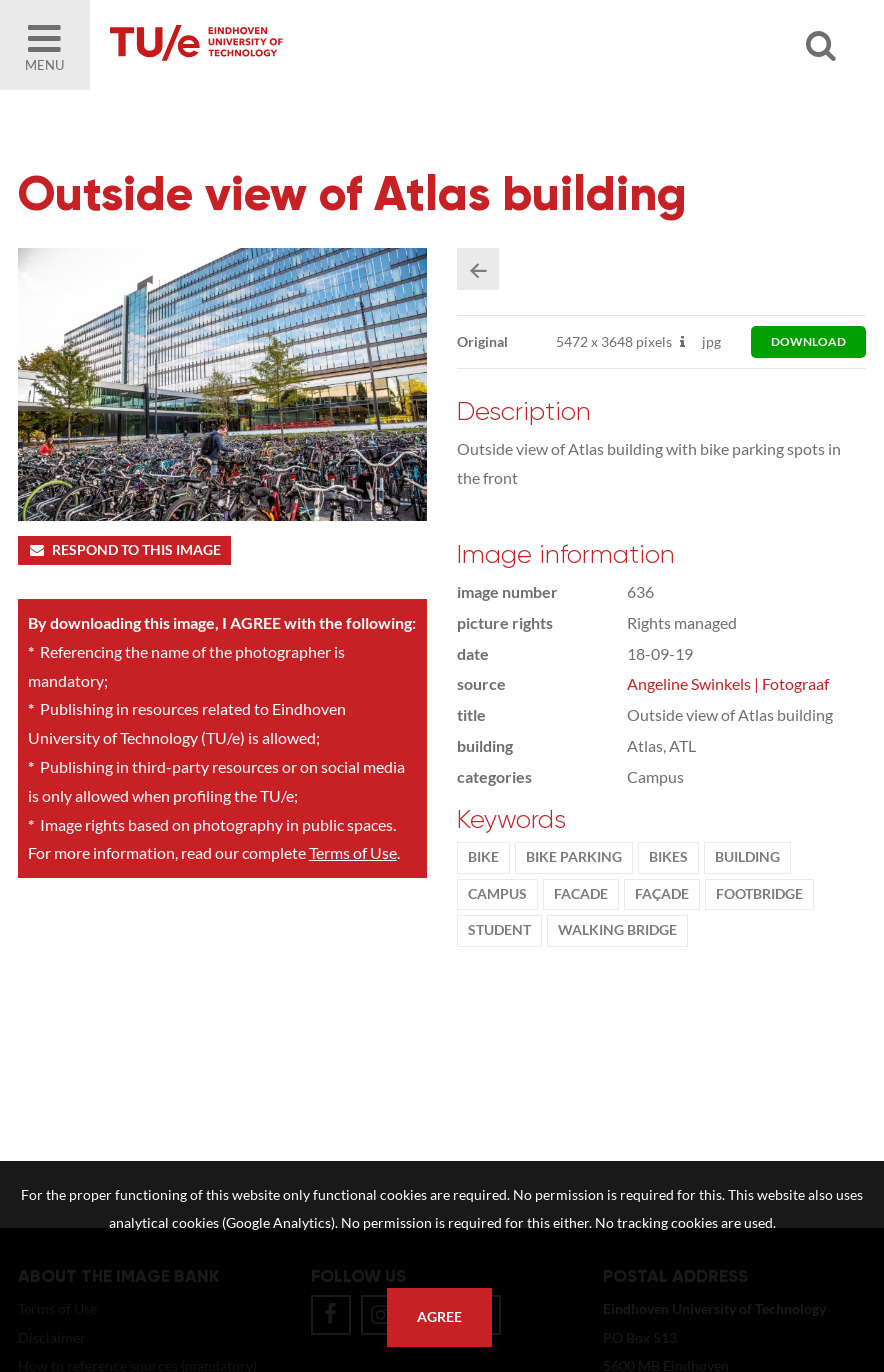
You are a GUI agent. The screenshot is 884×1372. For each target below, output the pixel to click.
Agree (439, 1317)
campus (497, 894)
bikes (668, 857)
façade (662, 894)
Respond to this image (124, 550)
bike (483, 857)
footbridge (759, 894)
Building (747, 857)
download (808, 341)
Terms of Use (353, 852)
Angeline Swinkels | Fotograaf (728, 683)
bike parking (574, 857)
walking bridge (617, 930)
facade (581, 894)
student (499, 930)
